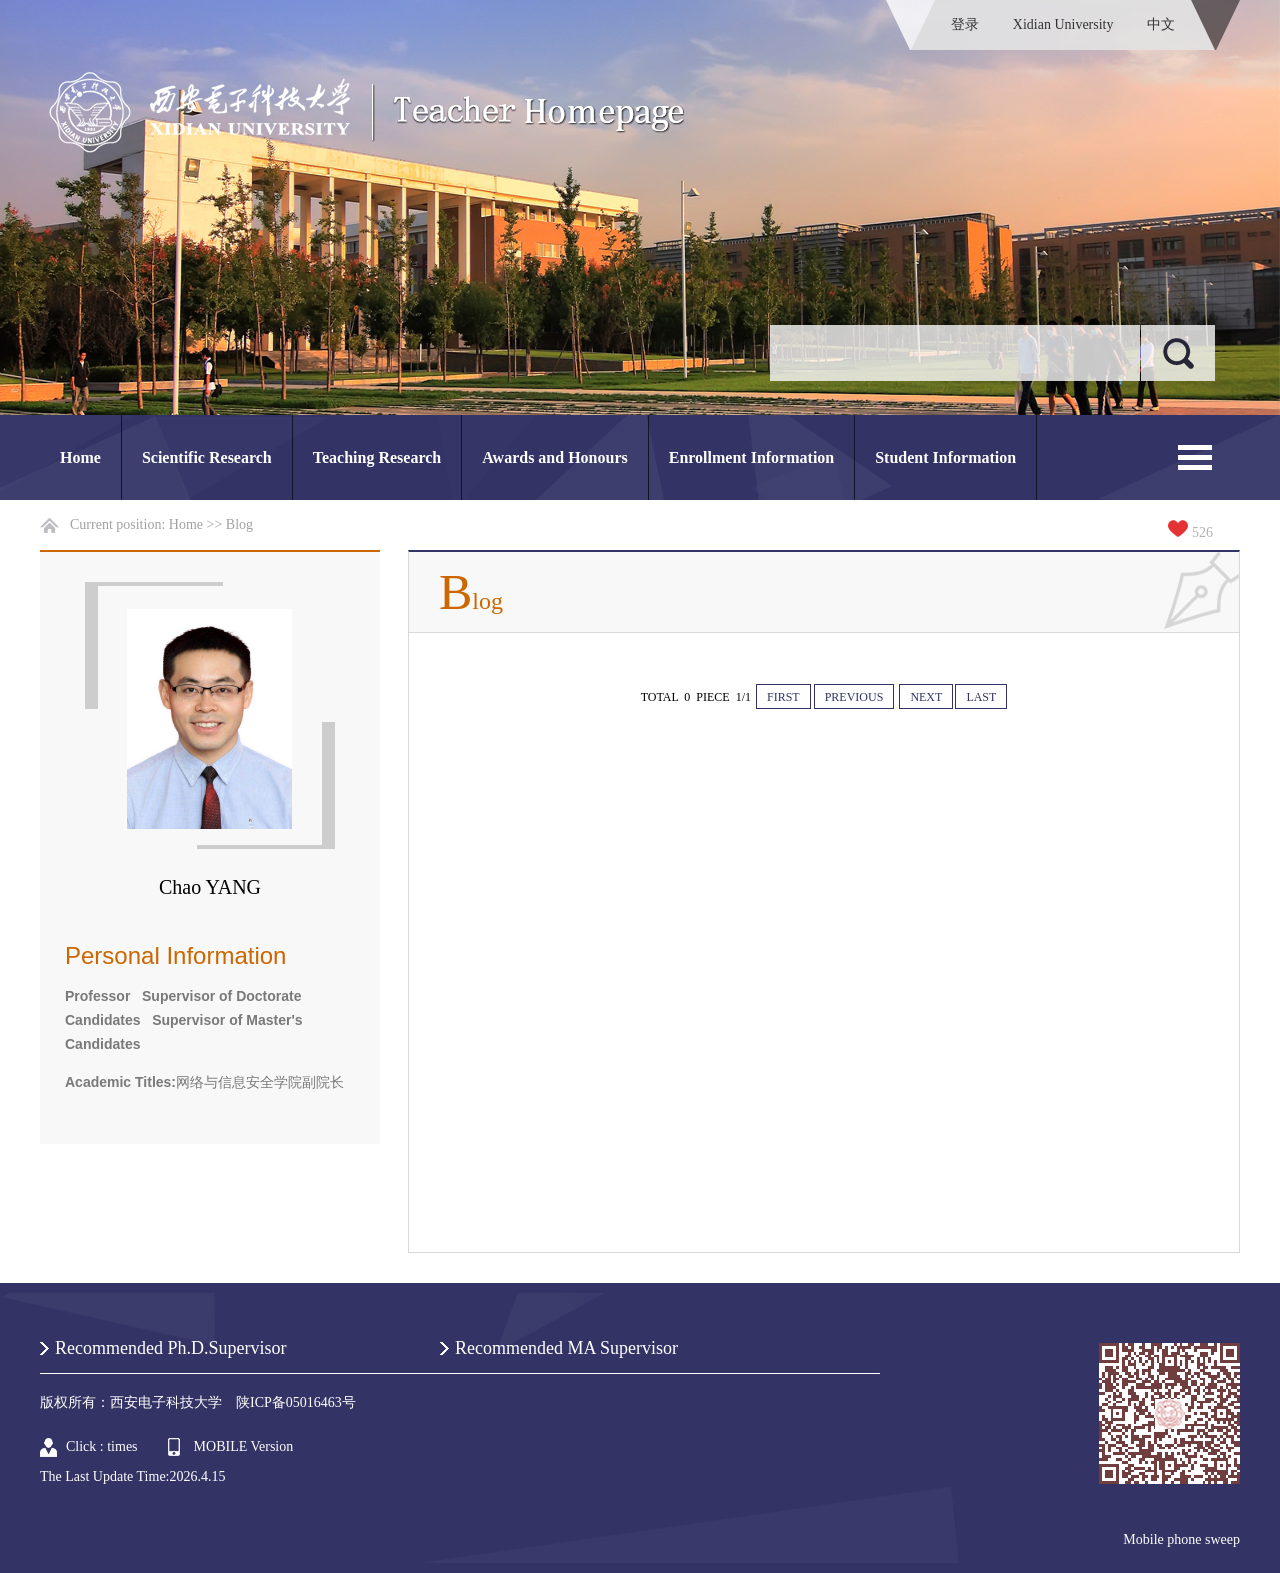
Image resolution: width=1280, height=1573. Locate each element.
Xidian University (1063, 24)
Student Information (945, 457)
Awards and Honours (555, 457)
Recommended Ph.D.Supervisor (170, 1348)
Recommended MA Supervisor (566, 1348)
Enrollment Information (751, 457)
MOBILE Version (244, 1446)
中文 (1161, 24)
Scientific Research (207, 457)
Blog (239, 524)
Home (80, 457)
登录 (965, 24)
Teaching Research (377, 457)
